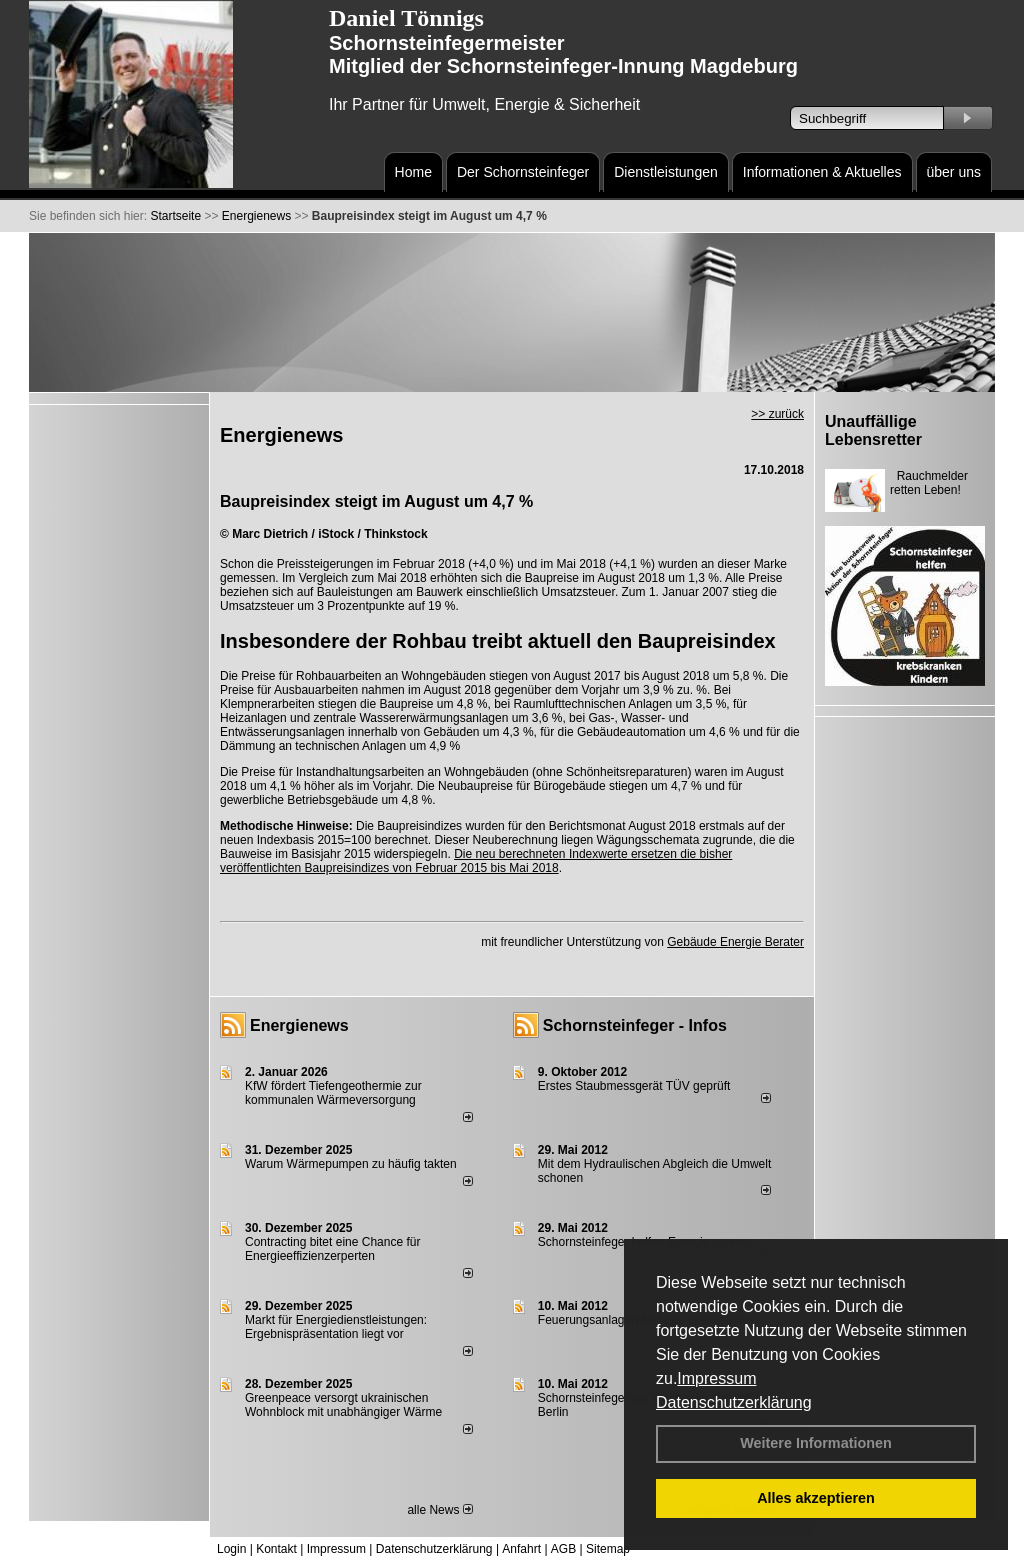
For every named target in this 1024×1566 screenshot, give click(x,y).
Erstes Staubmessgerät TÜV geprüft (634, 1086)
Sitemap (608, 1549)
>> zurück (777, 414)
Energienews (299, 1025)
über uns (954, 172)
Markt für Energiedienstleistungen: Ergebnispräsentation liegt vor (336, 1327)
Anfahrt (521, 1549)
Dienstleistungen (666, 172)
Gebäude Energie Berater (735, 942)
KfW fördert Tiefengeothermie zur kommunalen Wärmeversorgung (333, 1093)
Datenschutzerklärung (734, 1402)
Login (231, 1549)
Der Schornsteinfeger (523, 172)
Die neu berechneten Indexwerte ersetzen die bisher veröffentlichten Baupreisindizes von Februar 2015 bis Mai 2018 (476, 861)
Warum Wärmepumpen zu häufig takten (351, 1164)
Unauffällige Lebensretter (873, 430)
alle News (439, 1510)
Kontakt (276, 1549)
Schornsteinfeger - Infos (635, 1025)
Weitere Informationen (816, 1443)
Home (413, 172)
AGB (563, 1549)
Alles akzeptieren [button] (816, 1498)
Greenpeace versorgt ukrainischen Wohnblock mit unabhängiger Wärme (343, 1405)
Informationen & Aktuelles (822, 172)
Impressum (716, 1378)
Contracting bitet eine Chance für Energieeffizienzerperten (332, 1249)
